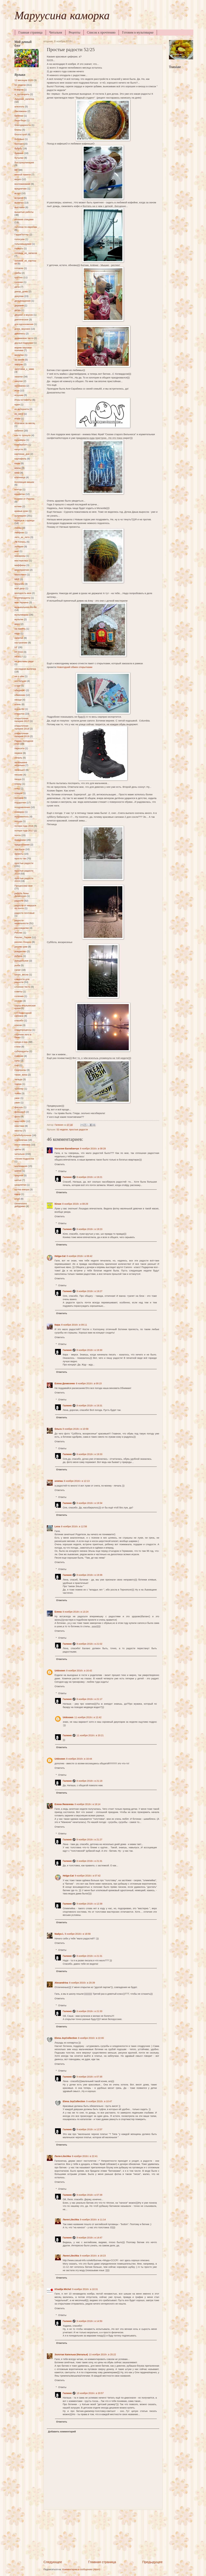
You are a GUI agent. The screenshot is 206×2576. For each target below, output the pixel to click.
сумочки (18, 1056)
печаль (18, 757)
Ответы (62, 1171)
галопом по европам (25, 227)
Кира (57, 1324)
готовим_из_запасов (25, 253)
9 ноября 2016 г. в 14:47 (89, 2237)
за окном (19, 359)
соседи (18, 1001)
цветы (17, 1149)
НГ (16, 647)
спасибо (18, 1020)
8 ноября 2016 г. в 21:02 (89, 1644)
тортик (18, 1084)
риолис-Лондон (22, 942)
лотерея (18, 546)
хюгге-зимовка (22, 1144)
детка (17, 310)
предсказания (22, 844)
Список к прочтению (101, 32)
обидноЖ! (19, 690)
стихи (17, 1046)
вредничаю (20, 188)
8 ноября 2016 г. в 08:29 (75, 1204)
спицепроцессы (23, 1030)
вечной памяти (22, 174)
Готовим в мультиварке (138, 32)
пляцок (18, 793)
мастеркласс (21, 560)
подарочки (20, 802)
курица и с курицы (24, 520)
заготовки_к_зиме (24, 369)
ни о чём (19, 676)
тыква (17, 1093)
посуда (18, 821)
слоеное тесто (22, 987)
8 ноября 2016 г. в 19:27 (89, 1291)
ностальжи (20, 681)
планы (17, 784)
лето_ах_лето (22, 537)
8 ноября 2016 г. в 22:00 (91, 2038)
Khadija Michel (63, 2289)
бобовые (19, 139)
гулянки (18, 282)
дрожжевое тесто (23, 338)
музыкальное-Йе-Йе (25, 607)
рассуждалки (21, 928)
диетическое (21, 319)
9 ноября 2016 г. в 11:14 (93, 2219)
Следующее (52, 2562)
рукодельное (21, 960)
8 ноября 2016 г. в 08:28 (93, 1148)
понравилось (21, 816)
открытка (19, 713)
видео (17, 179)
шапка (17, 1171)
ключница (19, 477)
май (16, 551)
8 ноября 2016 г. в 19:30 (89, 1350)
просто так (20, 858)
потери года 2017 (23, 830)
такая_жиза (20, 1074)
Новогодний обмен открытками (74, 667)
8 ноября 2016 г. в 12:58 (74, 1526)
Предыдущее (152, 2562)
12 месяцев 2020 (23, 80)
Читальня (55, 32)
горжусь (18, 248)
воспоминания (22, 184)
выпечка (19, 202)
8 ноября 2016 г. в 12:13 (76, 1481)
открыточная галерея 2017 (21, 720)
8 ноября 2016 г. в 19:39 (89, 1575)
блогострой (20, 134)
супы (17, 1060)
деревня (19, 305)
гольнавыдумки (22, 244)
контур (18, 489)
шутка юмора (21, 1189)
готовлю (18, 268)
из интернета (21, 409)
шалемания (20, 1166)
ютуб (17, 1199)
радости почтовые (24, 913)
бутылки (18, 158)
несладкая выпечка (25, 669)
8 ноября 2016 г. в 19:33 (89, 1454)
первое (18, 753)
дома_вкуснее (22, 329)
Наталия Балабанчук (67, 1148)
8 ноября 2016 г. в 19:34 (89, 1503)
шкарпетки (20, 1185)
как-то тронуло (22, 435)
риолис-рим (20, 946)
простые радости (78, 1129)
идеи (17, 404)
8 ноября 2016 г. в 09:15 (89, 1383)
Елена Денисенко (65, 1383)
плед (17, 788)
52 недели (62, 1129)
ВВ (16, 170)
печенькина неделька (20, 764)
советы (18, 991)
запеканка (20, 386)
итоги (17, 418)
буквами (18, 153)
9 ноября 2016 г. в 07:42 (87, 1875)
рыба (17, 965)
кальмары (19, 440)
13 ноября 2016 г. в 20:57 (90, 2393)
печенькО (19, 770)
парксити (19, 748)
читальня (19, 1154)
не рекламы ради (23, 661)
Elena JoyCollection (66, 2038)
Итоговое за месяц (24, 423)
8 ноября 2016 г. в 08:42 (79, 1256)
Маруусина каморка (62, 17)
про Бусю (19, 849)
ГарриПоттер (21, 234)
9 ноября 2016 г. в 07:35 (89, 2076)
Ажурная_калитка (24, 99)
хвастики (19, 1126)
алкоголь (19, 106)
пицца (17, 779)
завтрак (18, 364)
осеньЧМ (19, 709)
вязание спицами (23, 219)
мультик (18, 619)
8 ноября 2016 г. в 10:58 (75, 1429)
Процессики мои (23, 885)
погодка (18, 798)
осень (17, 704)
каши (17, 463)
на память (20, 628)
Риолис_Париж (22, 937)
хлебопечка (20, 1140)
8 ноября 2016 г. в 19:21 (89, 1177)
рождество (20, 951)
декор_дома (21, 291)
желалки (19, 355)
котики (18, 506)
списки (18, 1025)
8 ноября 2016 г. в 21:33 (89, 2011)
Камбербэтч (21, 444)
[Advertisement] (103, 2535)
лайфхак (19, 532)
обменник (19, 695)
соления (18, 996)
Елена (58, 1611)
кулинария (20, 515)
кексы (17, 468)
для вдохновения (23, 324)
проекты (18, 854)
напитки (18, 638)
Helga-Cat (60, 1256)
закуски (18, 381)
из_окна (18, 414)
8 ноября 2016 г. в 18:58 (77, 1934)
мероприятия (21, 570)
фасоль (18, 1107)
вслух (17, 193)
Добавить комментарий (62, 2431)
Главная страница (30, 32)
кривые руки (21, 511)
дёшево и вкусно (23, 315)
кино (16, 472)
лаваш (18, 528)
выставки (19, 207)
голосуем (19, 239)
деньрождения (22, 301)
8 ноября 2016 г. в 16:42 (79, 1670)
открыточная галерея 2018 (21, 727)
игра (16, 390)
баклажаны (20, 111)
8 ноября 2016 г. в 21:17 (89, 1699)
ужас (17, 1098)
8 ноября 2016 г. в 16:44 (79, 1758)
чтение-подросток (24, 1158)
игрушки (18, 395)
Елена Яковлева (64, 1804)
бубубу (18, 148)
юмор (17, 1194)
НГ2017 (18, 656)
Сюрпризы (20, 1070)
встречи (18, 198)
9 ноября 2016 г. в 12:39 (89, 1903)
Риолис (18, 932)
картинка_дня (22, 454)
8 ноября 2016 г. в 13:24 (75, 1611)
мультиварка (21, 614)
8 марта (18, 89)
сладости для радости (21, 980)
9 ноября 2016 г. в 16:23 (93, 2255)
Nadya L (59, 1934)
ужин (17, 1102)
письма (18, 774)
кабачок (18, 430)
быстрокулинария (24, 162)
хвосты (18, 1130)
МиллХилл (20, 574)
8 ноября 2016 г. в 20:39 (82, 1982)
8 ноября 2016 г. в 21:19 (89, 1781)
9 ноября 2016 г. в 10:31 (85, 2289)
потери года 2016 (23, 826)
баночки (18, 115)
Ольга (58, 1429)
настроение (20, 642)
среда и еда (21, 1042)
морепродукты (22, 598)
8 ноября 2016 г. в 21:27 (89, 1839)
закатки (18, 376)
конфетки (19, 494)
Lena (57, 1526)
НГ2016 (18, 652)
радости (18, 900)
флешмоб (19, 1112)
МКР (16, 579)
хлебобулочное (22, 1135)
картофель (20, 458)
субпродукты (21, 1051)
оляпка (59, 1481)
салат (17, 970)
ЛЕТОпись (20, 542)
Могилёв (19, 584)
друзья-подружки (23, 343)
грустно (18, 277)
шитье (17, 1180)
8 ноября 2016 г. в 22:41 (85, 2156)
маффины (20, 565)
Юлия (58, 1204)
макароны (19, 556)
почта (17, 835)
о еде (17, 685)
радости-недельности (21, 922)
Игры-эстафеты (23, 400)
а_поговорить (21, 94)
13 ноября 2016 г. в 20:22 (102, 2354)
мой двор (19, 588)
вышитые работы (23, 212)
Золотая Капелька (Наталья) (71, 2354)
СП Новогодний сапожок (23, 1014)
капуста (18, 449)
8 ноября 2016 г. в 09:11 (74, 1324)
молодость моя (22, 593)
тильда (18, 1079)
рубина (18, 956)
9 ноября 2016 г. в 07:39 (89, 2195)
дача (17, 287)
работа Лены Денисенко (21, 895)
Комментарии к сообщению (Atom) (81, 2569)
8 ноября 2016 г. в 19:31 (89, 1405)
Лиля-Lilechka (63, 2156)
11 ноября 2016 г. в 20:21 (90, 1735)
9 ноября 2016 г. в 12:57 (89, 2129)
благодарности (22, 125)
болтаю (18, 144)
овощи (18, 699)
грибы (17, 273)
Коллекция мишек (24, 482)
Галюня (67, 1177)
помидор (19, 812)
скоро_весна (21, 974)
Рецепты (74, 32)
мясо (17, 624)
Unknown (60, 1670)
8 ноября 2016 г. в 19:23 (89, 1229)
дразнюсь (19, 333)
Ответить (60, 1164)
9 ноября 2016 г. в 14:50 (89, 2321)
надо (17, 633)
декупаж (19, 296)
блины (17, 129)
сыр (16, 1065)
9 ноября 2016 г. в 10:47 (99, 2101)
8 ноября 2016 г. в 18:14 (87, 1804)
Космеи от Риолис (24, 499)
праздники (20, 840)
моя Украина (21, 602)
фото (17, 1116)
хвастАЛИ (19, 1121)
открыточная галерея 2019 (21, 735)
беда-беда (20, 120)
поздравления (22, 807)
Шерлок (18, 1175)
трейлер (18, 1088)
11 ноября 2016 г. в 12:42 (88, 1717)
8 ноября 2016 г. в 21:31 (89, 1861)
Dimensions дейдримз (20, 1205)
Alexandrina (61, 1982)
